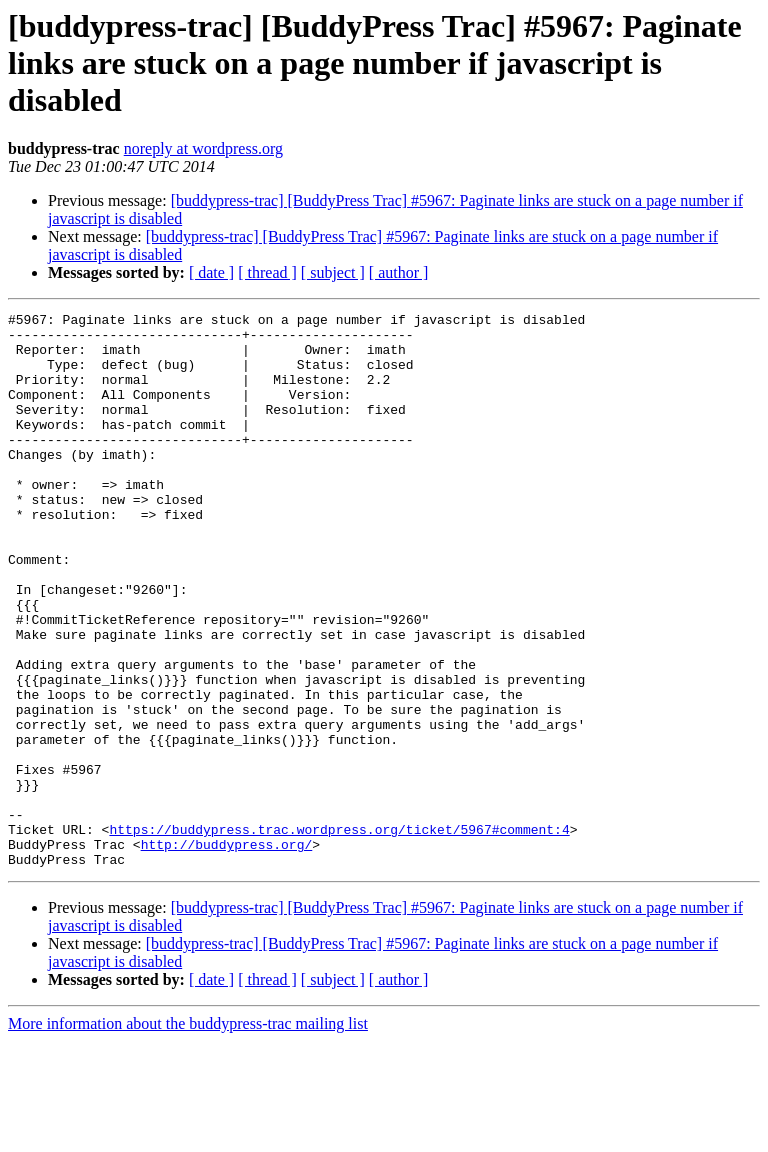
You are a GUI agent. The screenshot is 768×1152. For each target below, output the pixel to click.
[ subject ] (333, 272)
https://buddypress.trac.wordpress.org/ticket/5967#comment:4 (339, 934)
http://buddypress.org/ (227, 952)
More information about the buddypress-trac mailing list (188, 1134)
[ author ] (399, 272)
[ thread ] (267, 272)
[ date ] (211, 272)
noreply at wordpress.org (203, 148)
